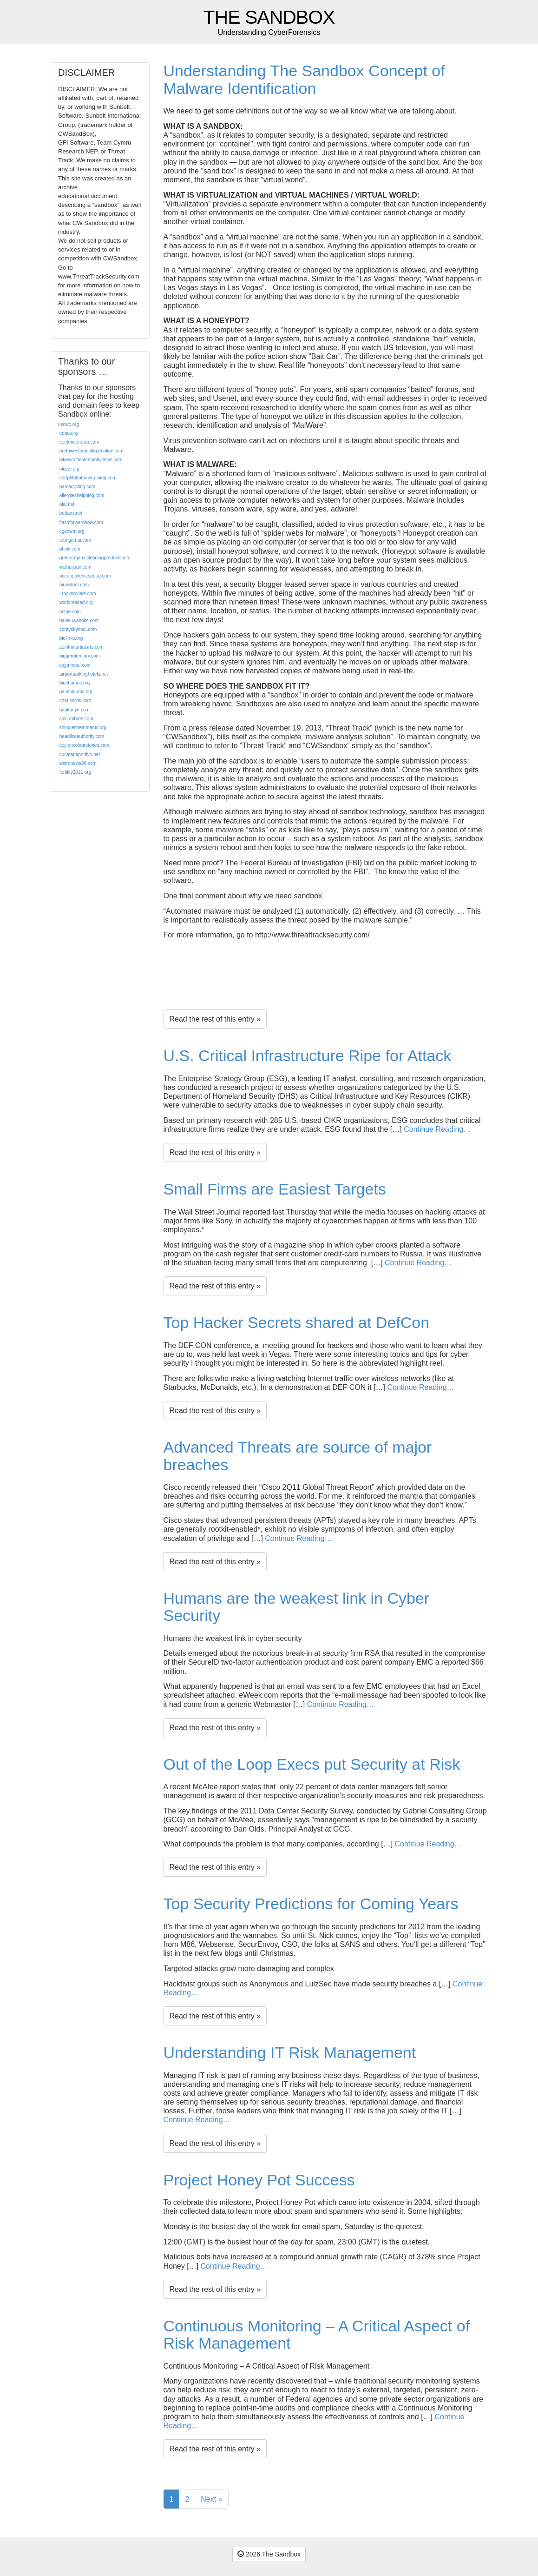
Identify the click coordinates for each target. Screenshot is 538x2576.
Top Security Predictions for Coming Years (311, 1903)
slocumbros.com (76, 718)
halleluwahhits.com (79, 620)
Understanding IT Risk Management (290, 2052)
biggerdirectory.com (79, 655)
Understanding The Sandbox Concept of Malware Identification (304, 79)
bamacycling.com (77, 486)
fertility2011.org (75, 772)
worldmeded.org (76, 602)
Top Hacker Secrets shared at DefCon (297, 1322)
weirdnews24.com (78, 763)
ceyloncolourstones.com (84, 745)
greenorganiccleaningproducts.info (95, 557)
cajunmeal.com (75, 665)
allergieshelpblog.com (82, 495)
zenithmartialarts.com (81, 647)
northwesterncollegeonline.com (91, 450)
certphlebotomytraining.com (88, 477)
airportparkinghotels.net (83, 674)
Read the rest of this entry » (215, 1019)
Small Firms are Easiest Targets (275, 1189)
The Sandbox (269, 17)
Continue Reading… (437, 1129)
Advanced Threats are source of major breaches (298, 1455)
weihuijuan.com (75, 567)
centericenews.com (79, 442)
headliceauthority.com (82, 736)
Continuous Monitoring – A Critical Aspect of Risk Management (317, 2334)
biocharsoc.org (74, 682)
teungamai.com (75, 540)
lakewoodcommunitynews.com (91, 459)
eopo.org (68, 433)
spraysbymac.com (78, 629)
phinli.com (69, 548)
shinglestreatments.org (82, 727)
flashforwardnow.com (81, 522)
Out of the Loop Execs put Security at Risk (312, 1764)
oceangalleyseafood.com (85, 575)
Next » (211, 2499)
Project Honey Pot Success (259, 2180)
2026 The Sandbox (269, 2554)
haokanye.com (74, 709)
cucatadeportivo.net (79, 754)
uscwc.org (68, 424)
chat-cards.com (75, 700)
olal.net (66, 504)
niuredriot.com (74, 584)
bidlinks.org (71, 638)
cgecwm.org (72, 531)
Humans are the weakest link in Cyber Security (297, 1606)
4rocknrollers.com (77, 593)
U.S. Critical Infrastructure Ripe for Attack (308, 1055)
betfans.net (70, 513)
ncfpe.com (70, 611)
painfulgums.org (75, 691)
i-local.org (69, 468)
